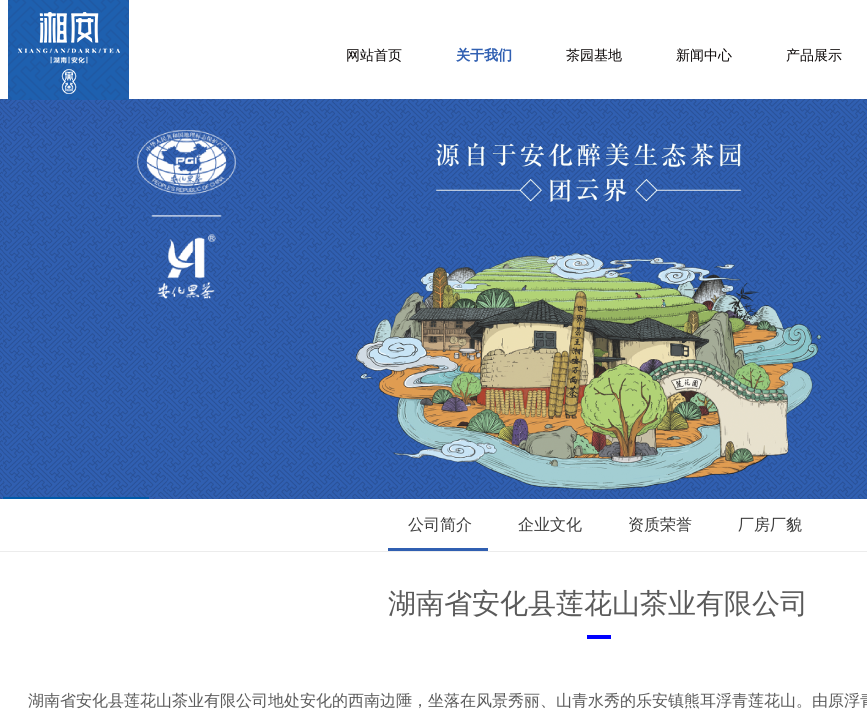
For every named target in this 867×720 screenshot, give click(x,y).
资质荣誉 (660, 524)
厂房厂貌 (770, 524)
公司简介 (440, 524)
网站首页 (374, 55)
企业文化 (550, 524)
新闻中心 (704, 55)
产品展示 (814, 55)
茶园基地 (594, 55)
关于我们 (484, 55)
